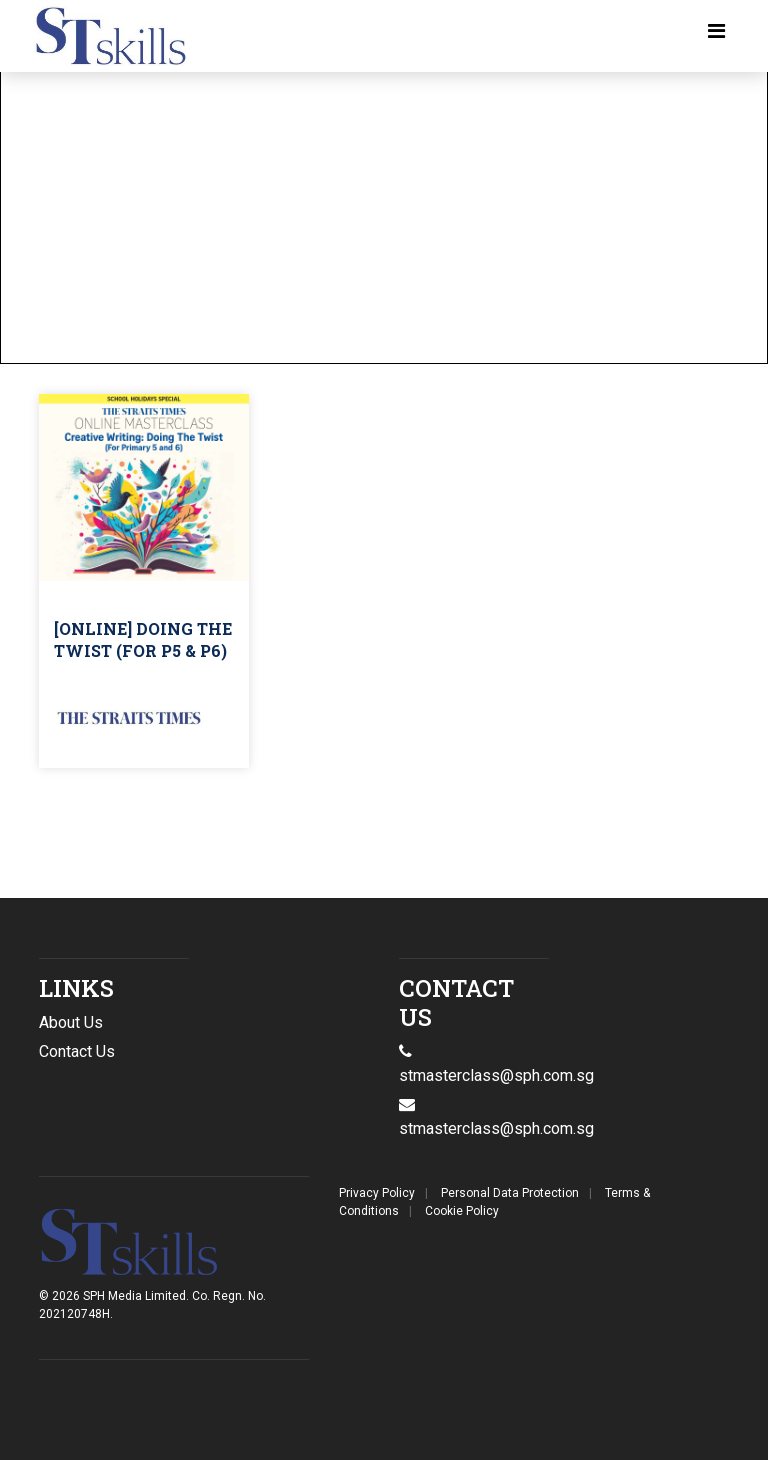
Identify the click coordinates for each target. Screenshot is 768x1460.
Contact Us (77, 1051)
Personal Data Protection (510, 1193)
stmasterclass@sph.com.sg (496, 1128)
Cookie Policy (462, 1211)
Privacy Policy (377, 1193)
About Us (71, 1022)
